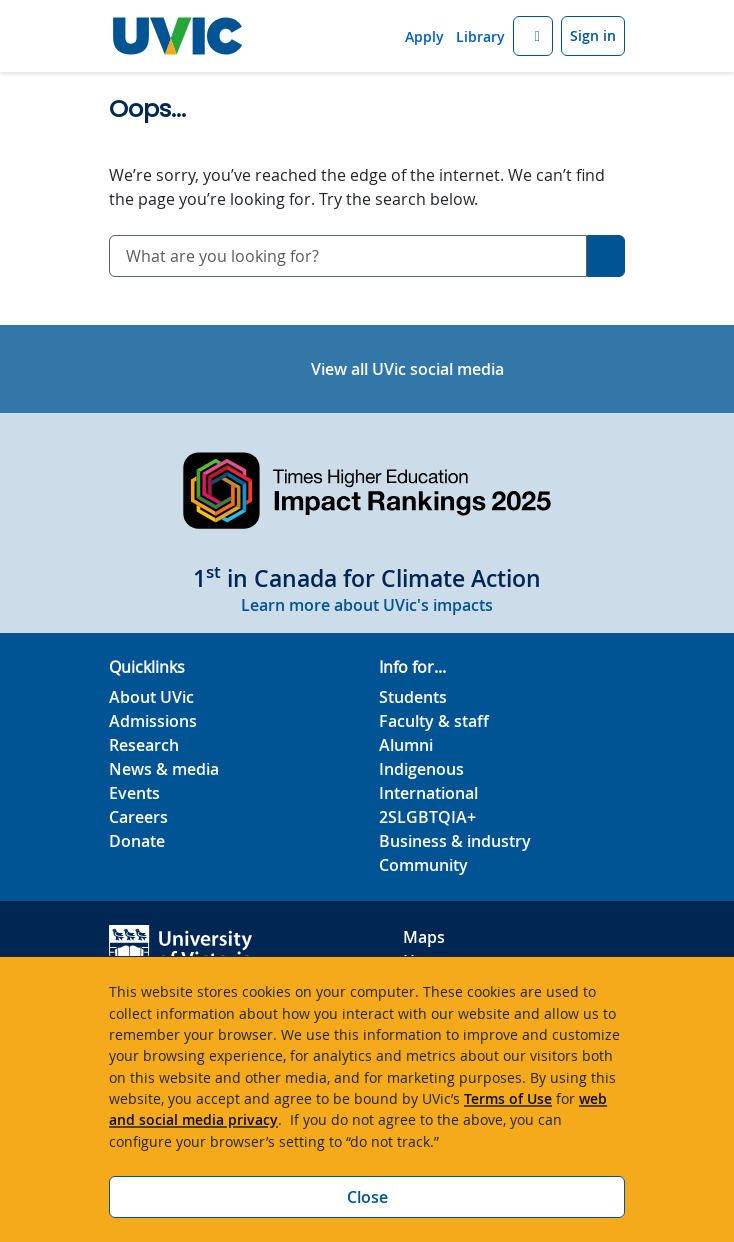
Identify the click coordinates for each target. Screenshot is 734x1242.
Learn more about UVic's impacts (367, 605)
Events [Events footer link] (134, 793)
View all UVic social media (407, 369)
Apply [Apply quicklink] (424, 36)
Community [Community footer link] (423, 865)
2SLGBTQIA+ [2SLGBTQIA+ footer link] (427, 817)
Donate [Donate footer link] (137, 841)
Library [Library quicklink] (480, 36)
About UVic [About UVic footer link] (151, 697)
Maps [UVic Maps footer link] (424, 937)
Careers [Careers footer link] (138, 817)
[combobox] (348, 256)
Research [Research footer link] (144, 745)
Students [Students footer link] (413, 697)
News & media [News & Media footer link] (164, 769)
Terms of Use (508, 1098)
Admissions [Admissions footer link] (153, 721)
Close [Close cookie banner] (367, 1197)
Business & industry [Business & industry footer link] (455, 841)
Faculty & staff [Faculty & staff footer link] (434, 721)
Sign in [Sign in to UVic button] (593, 35)
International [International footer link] (428, 793)
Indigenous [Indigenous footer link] (421, 769)
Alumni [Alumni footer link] (406, 745)
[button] (533, 36)
